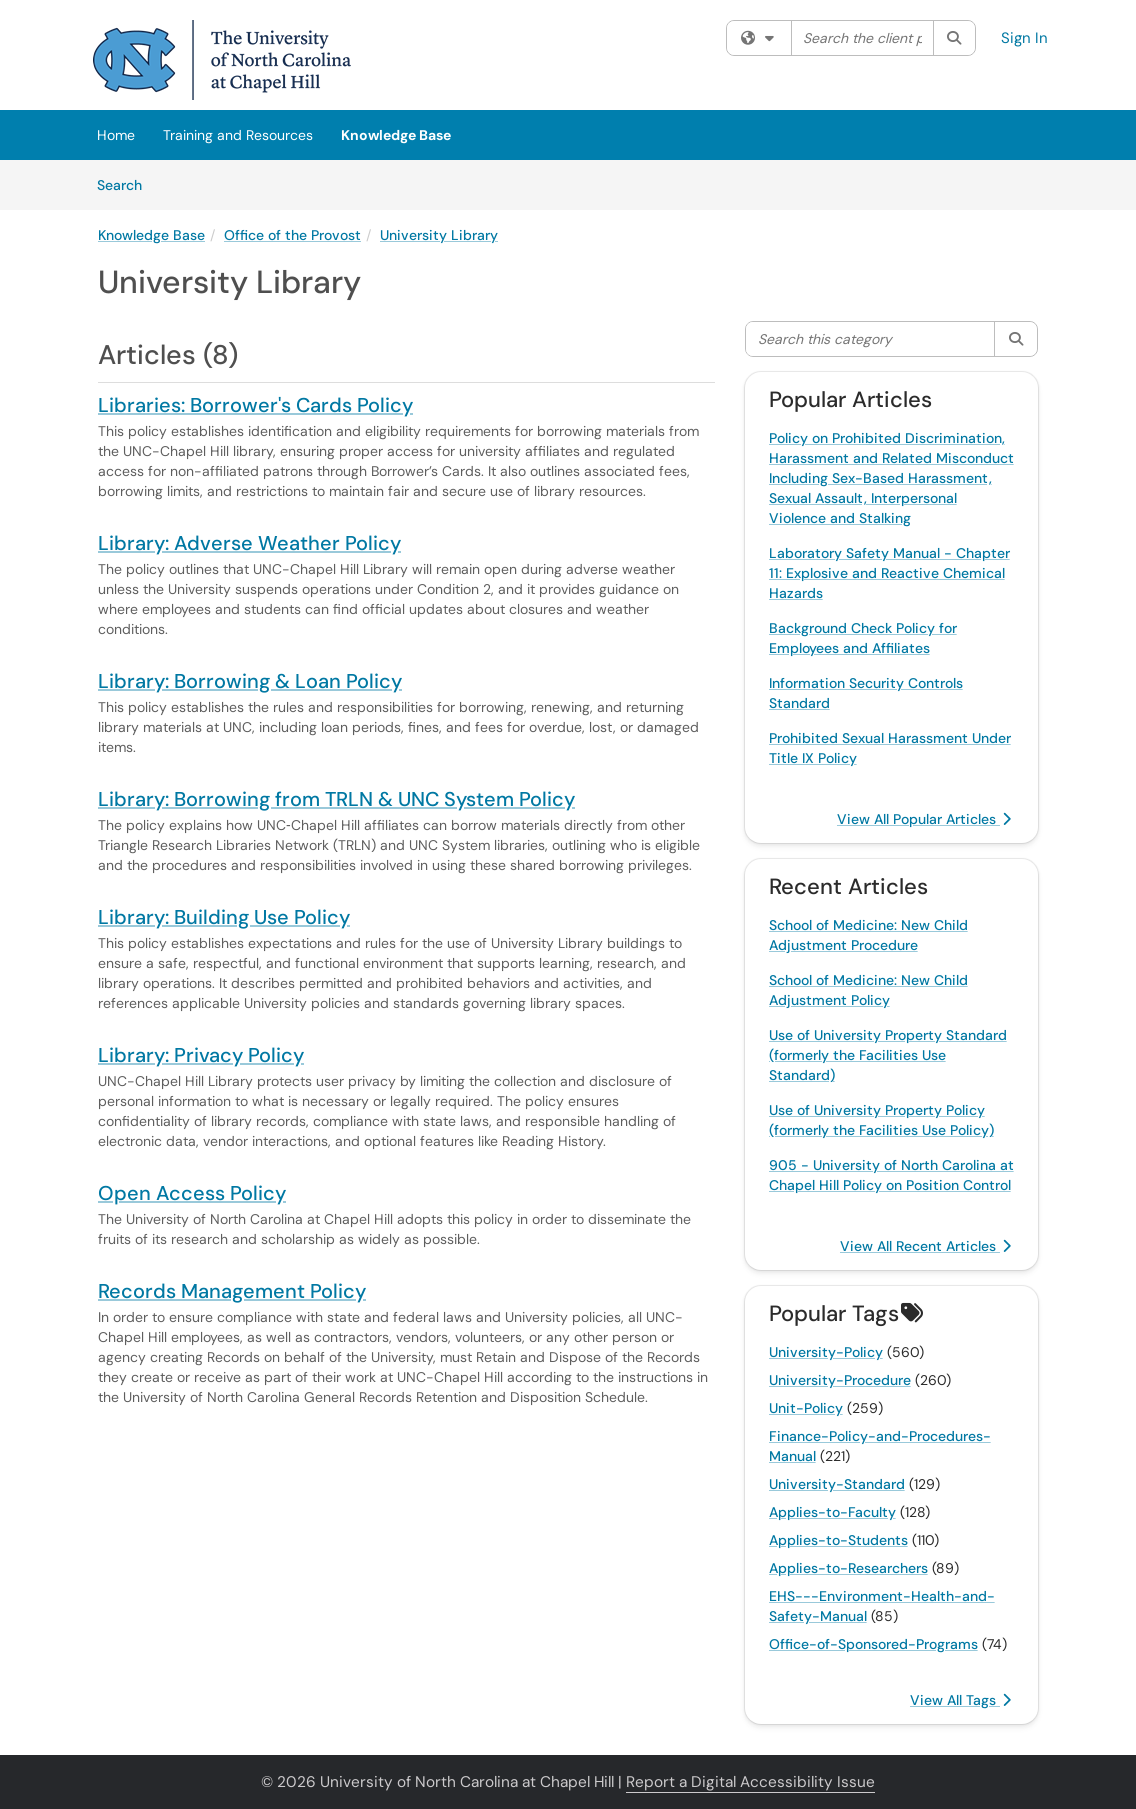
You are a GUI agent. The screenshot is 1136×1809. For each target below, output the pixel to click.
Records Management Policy (232, 1291)
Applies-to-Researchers (848, 1568)
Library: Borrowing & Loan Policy (250, 681)
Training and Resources (238, 135)
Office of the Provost (292, 235)
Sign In (1024, 38)
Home (116, 135)
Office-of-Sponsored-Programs (873, 1644)
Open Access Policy (192, 1193)
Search (126, 184)
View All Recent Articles (925, 1246)
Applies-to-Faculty (832, 1512)
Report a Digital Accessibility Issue (750, 1782)
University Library (439, 235)
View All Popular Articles (924, 819)
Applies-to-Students (838, 1540)
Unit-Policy (806, 1408)
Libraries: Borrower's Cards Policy (255, 405)
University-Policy (826, 1352)
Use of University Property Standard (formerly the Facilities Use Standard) (888, 1055)
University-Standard (837, 1484)
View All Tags (960, 1700)
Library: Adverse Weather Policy (249, 543)
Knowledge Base (396, 135)
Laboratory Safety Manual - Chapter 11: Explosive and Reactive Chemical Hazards (889, 573)
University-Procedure (840, 1380)
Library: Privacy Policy (201, 1055)
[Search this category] (871, 339)
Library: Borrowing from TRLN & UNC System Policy (336, 799)
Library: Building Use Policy (224, 917)
